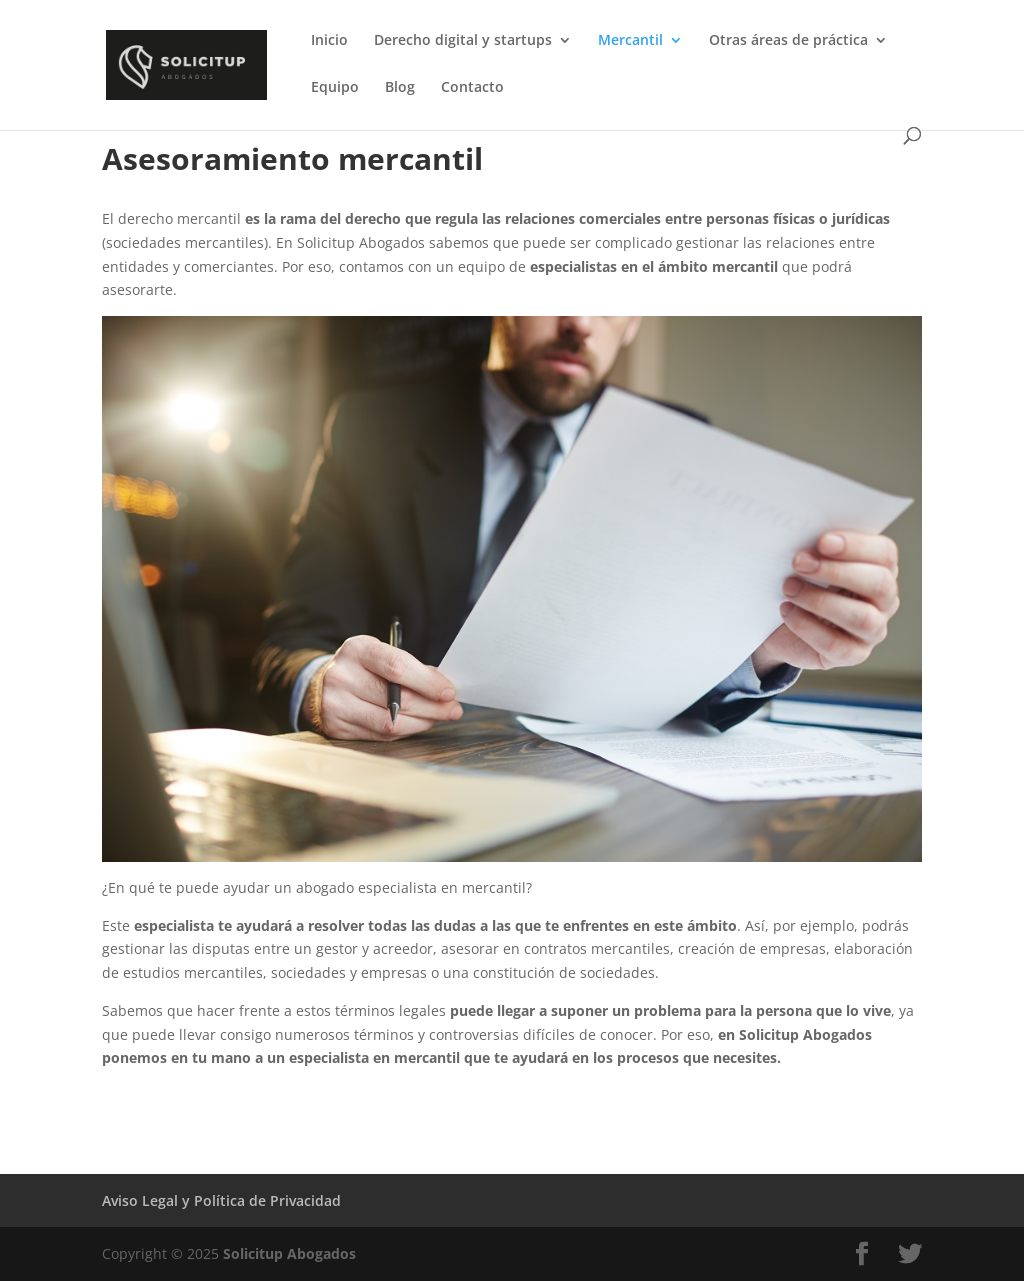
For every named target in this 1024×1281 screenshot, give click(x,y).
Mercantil (630, 41)
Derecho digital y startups (463, 41)
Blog (400, 88)
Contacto (472, 88)
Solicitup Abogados (289, 1253)
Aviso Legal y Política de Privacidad (221, 1200)
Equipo (335, 88)
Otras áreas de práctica (788, 41)
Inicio (329, 41)
